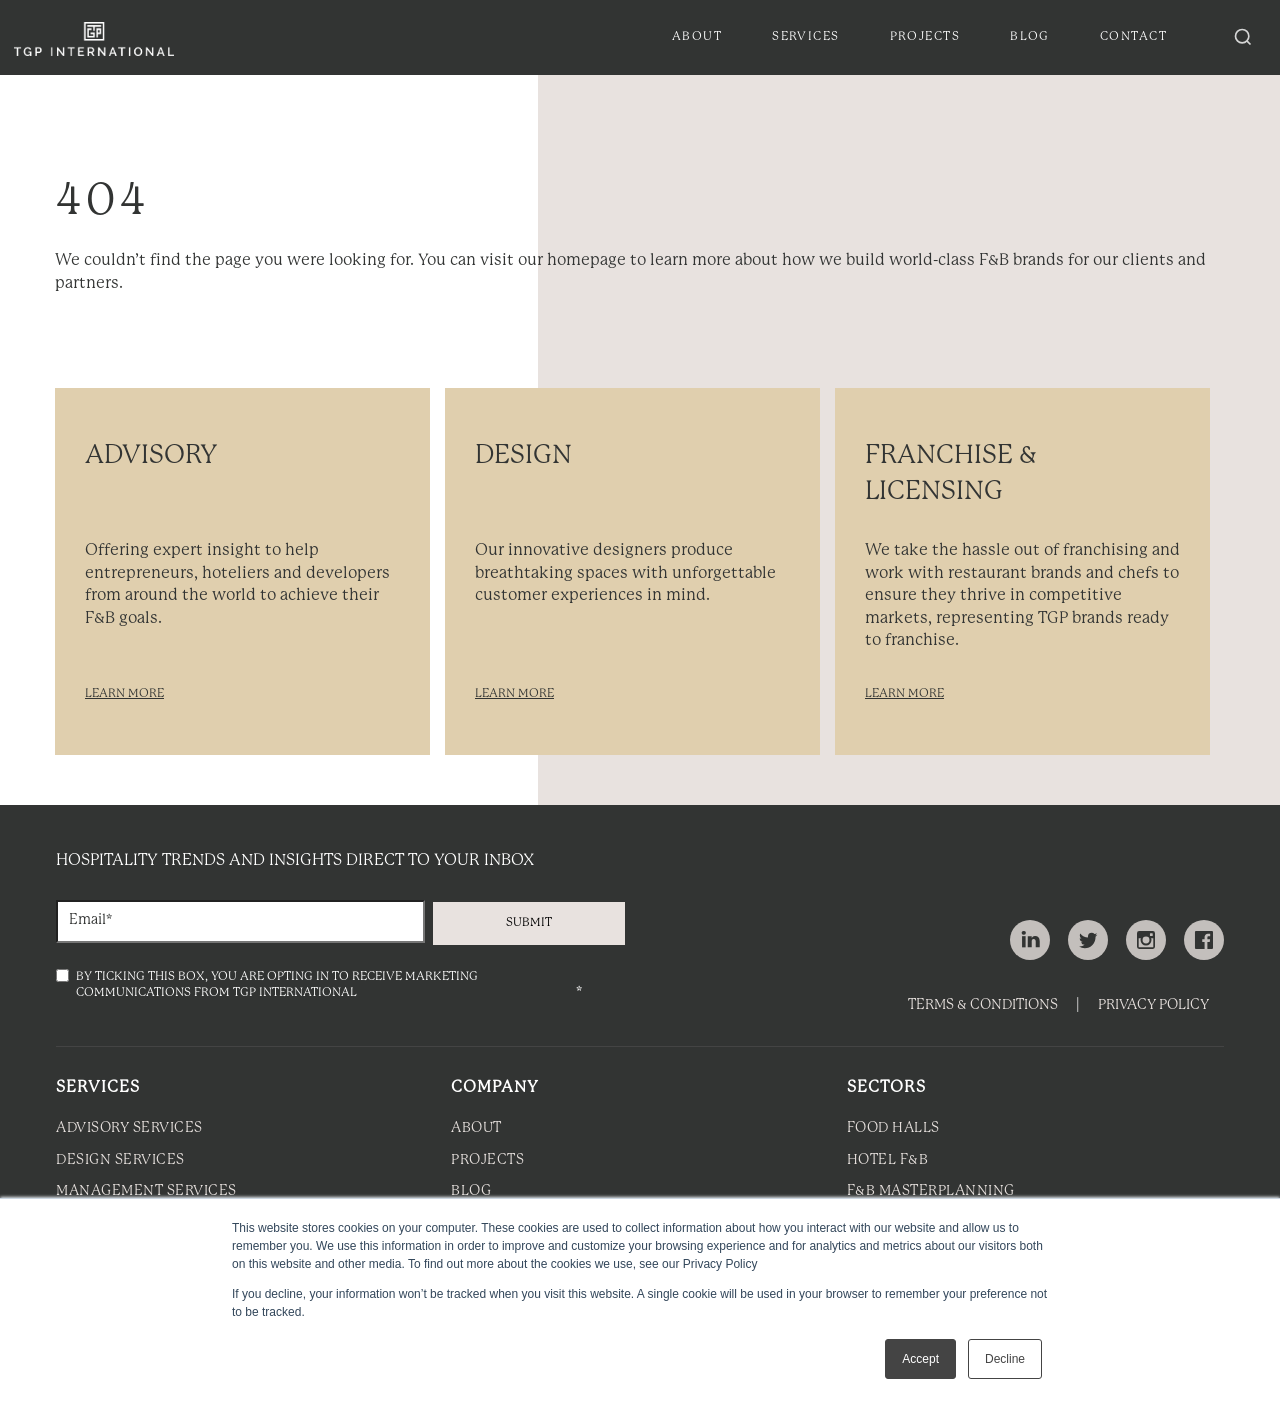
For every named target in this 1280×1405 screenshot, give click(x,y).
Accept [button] (920, 1359)
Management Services (146, 1191)
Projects (487, 1160)
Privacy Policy (1153, 1005)
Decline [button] (1005, 1359)
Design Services (120, 1160)
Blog (471, 1191)
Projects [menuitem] (925, 36)
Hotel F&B (888, 1160)
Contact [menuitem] (1133, 36)
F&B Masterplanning (931, 1191)
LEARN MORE (124, 693)
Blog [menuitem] (1030, 36)
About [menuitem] (697, 36)
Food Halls (893, 1128)
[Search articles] (1243, 37)
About (476, 1128)
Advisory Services (129, 1128)
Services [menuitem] (806, 36)
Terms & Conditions (983, 1005)
